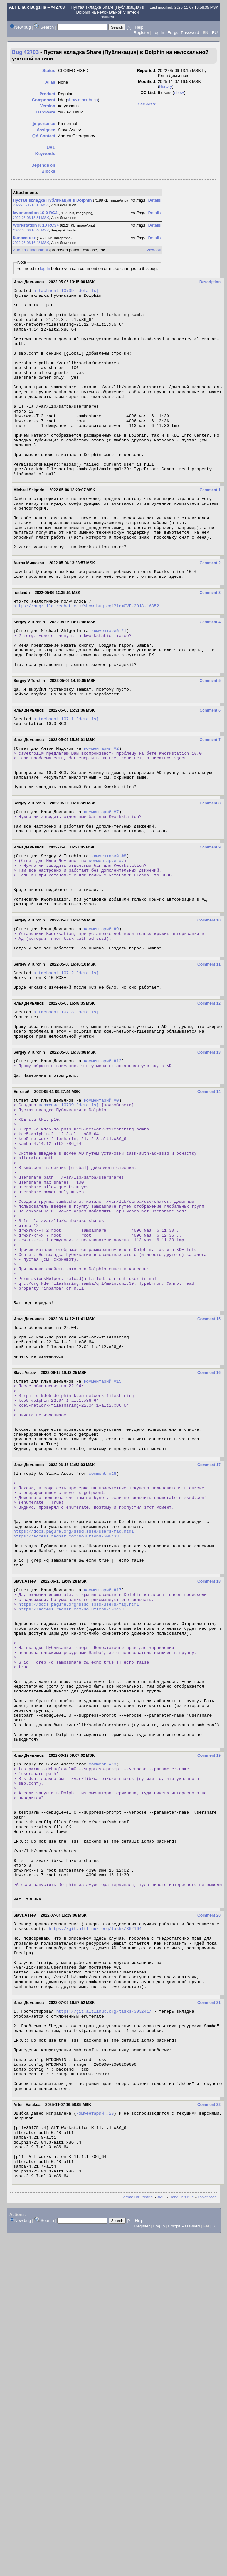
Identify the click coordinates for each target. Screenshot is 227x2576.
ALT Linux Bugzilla (27, 7)
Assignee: (47, 129)
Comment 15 (209, 1466)
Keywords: (46, 153)
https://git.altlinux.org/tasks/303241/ (103, 2272)
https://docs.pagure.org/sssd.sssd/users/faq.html (74, 1712)
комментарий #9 (101, 1017)
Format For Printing (137, 2487)
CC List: (149, 92)
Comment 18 (209, 1769)
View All (153, 250)
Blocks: (49, 171)
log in (45, 268)
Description (210, 282)
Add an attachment (30, 250)
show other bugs (82, 99)
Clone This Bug (181, 2487)
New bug (22, 27)
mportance (44, 123)
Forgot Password (183, 32)
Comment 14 (209, 1197)
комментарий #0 (101, 1207)
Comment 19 (209, 1974)
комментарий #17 (102, 1779)
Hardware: (46, 112)
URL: (52, 147)
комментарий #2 (101, 813)
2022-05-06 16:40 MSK (31, 230)
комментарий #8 (108, 934)
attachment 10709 (53, 291)
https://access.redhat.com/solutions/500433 (66, 1718)
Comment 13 (209, 1154)
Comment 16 (209, 1527)
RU (215, 32)
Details (154, 200)
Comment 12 (209, 1100)
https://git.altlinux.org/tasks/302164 (95, 2177)
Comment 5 (210, 740)
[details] (87, 291)
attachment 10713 (53, 1109)
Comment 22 (209, 2381)
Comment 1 (210, 527)
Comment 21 (209, 2263)
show (179, 92)
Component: (44, 99)
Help (139, 27)
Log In (158, 32)
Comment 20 (209, 2162)
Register (141, 32)
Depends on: (44, 165)
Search (47, 27)
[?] (129, 27)
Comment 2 (210, 611)
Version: (48, 106)
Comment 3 (210, 642)
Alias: (51, 82)
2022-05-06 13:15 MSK (31, 205)
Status (48, 70)
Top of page (207, 2487)
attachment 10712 (53, 1066)
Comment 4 (210, 674)
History (165, 86)
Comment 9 (210, 924)
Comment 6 (210, 772)
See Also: (147, 104)
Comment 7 (210, 803)
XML (160, 2487)
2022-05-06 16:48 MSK (31, 243)
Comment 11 (209, 1057)
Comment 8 (210, 875)
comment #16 (102, 1643)
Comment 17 (209, 1633)
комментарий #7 (101, 885)
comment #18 (102, 1984)
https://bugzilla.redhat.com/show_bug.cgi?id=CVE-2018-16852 (86, 658)
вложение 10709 (56, 1213)
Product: (48, 93)
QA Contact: (44, 135)
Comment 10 (209, 1008)
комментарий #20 (95, 2391)
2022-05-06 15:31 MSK (31, 218)
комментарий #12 (102, 1164)
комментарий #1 (108, 683)
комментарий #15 (102, 1536)
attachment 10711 (53, 781)
